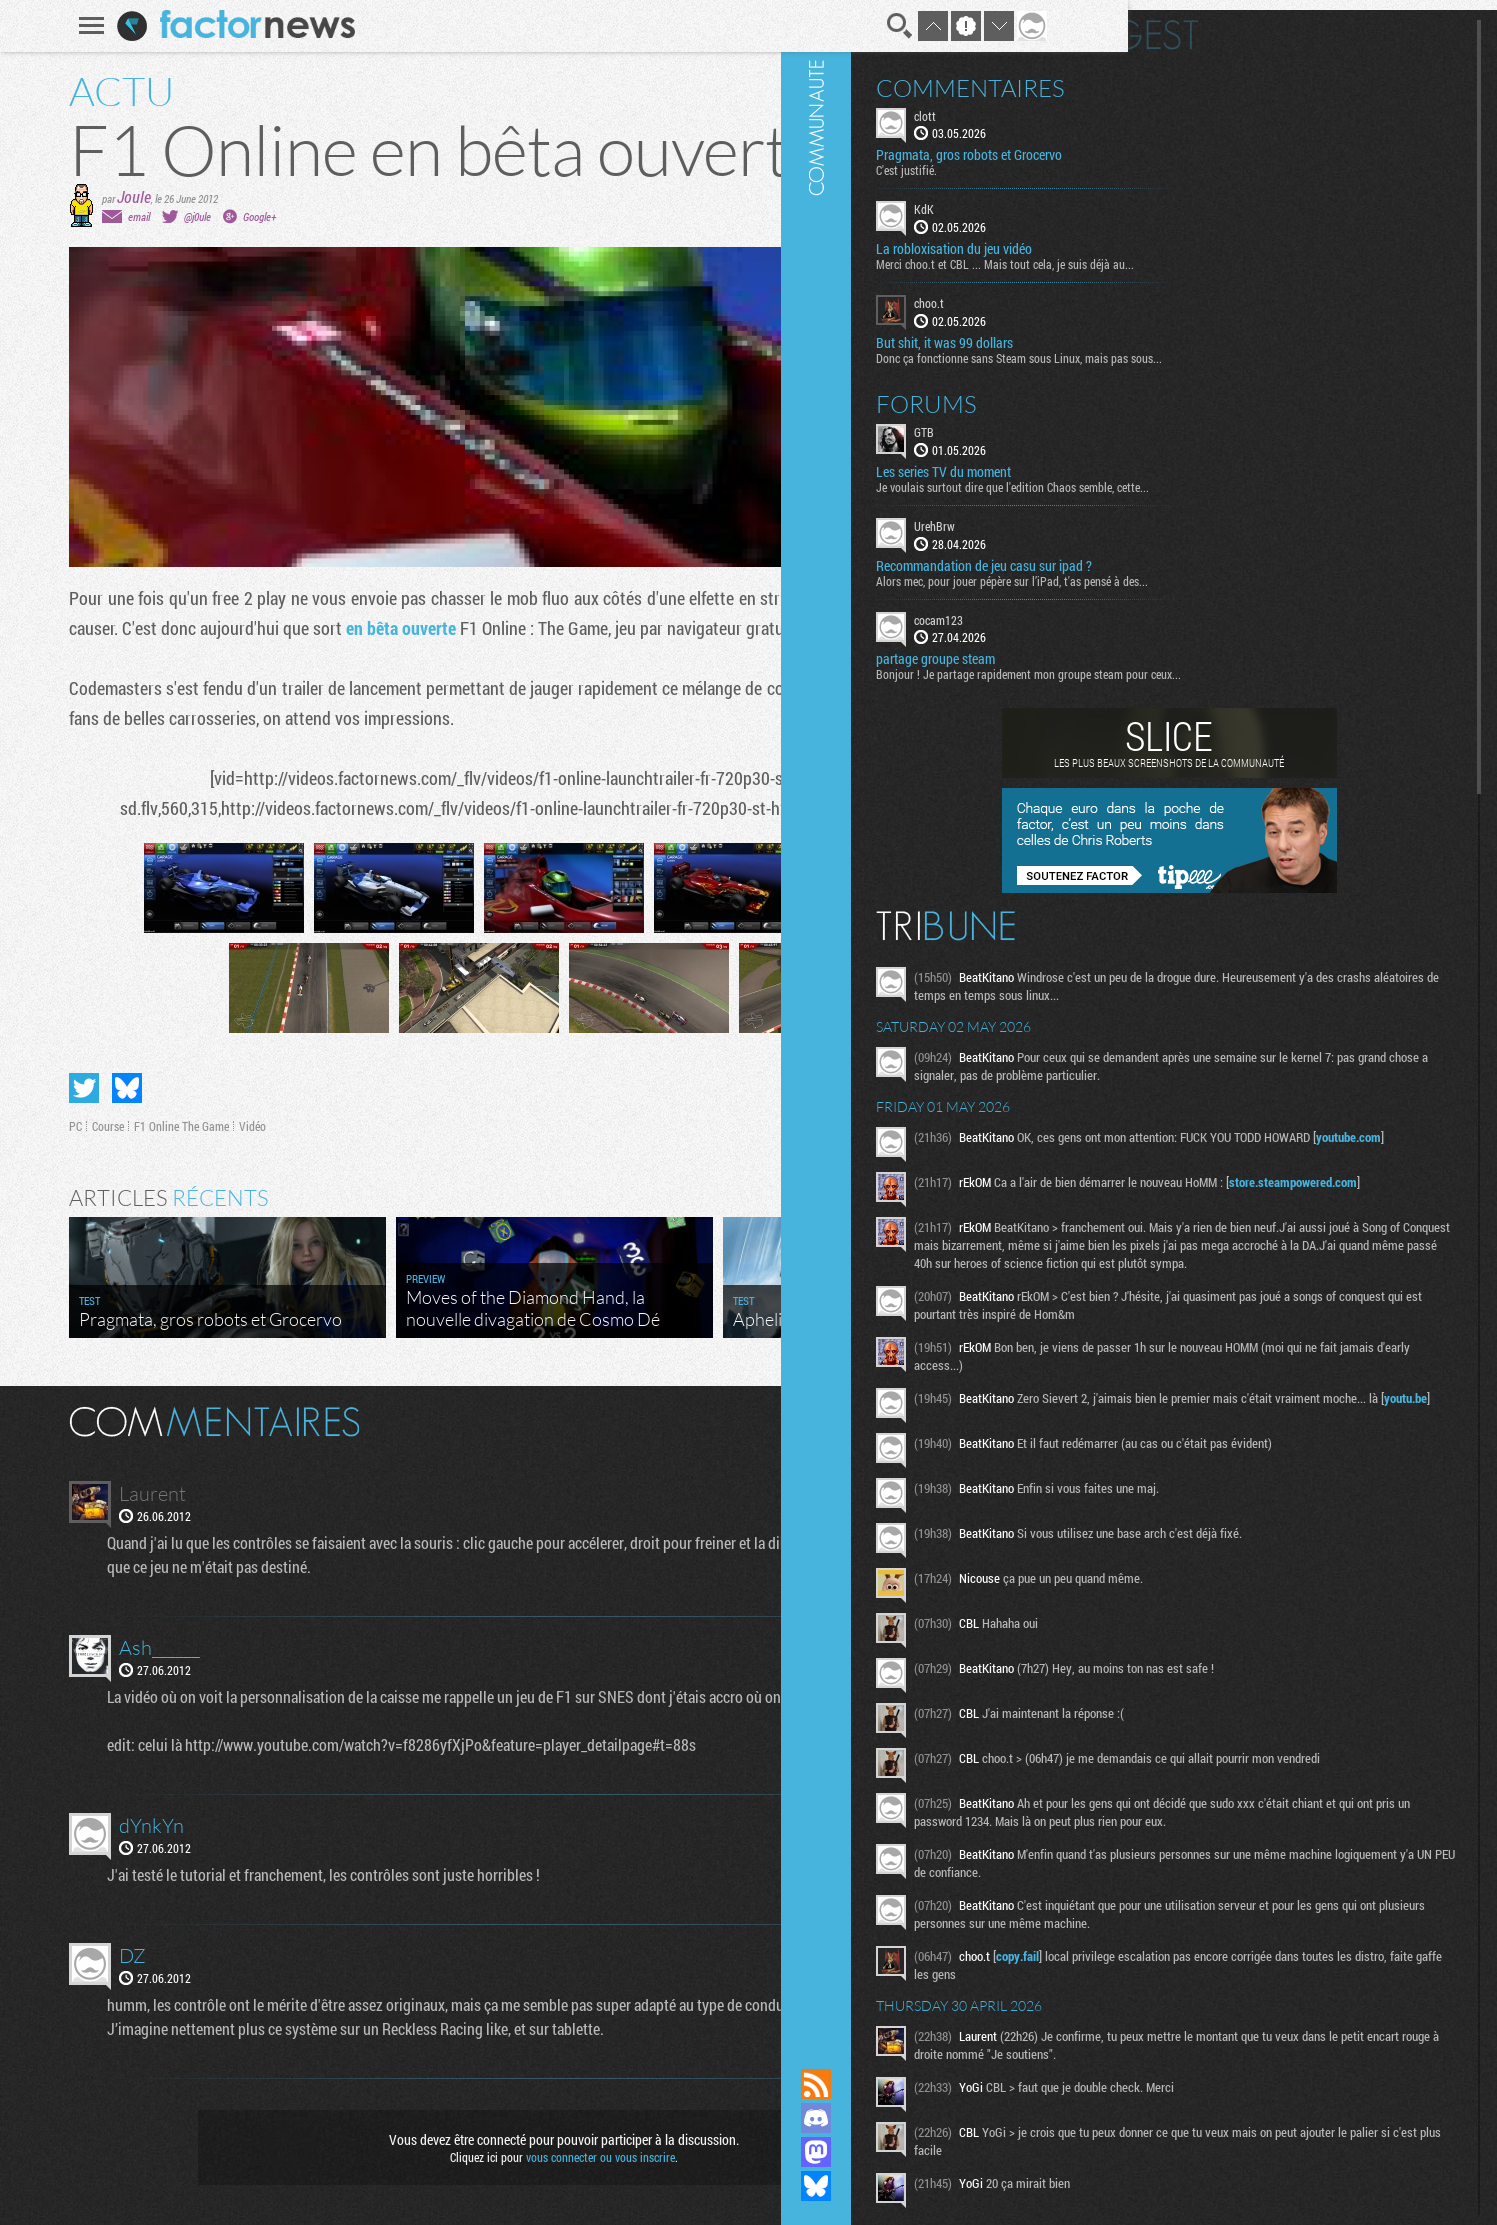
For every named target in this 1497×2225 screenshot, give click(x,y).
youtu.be (1342, 1509)
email (84, 216)
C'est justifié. (1142, 161)
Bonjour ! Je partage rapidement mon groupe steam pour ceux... (1264, 665)
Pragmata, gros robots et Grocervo (1205, 146)
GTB (1160, 422)
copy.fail (1253, 2127)
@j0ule (142, 216)
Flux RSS (1052, 2084)
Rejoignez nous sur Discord (1052, 2118)
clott (1161, 106)
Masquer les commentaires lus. (990, 1420)
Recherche (845, 26)
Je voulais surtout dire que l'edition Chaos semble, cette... (1248, 477)
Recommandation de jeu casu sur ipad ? (1220, 556)
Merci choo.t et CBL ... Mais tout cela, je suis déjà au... (1241, 255)
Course (53, 1126)
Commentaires (1206, 78)
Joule (79, 196)
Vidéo (197, 1126)
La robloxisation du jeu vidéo (1190, 240)
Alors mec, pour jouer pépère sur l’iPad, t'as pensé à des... (1248, 571)
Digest (1373, 25)
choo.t (1165, 294)
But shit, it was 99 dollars (1180, 333)
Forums (1162, 394)
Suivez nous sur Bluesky (1052, 2186)
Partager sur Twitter (29, 1088)
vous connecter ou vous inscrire (545, 2157)
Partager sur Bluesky (72, 1088)
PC (20, 1126)
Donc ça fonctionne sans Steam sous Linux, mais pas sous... (1255, 348)
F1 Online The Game (126, 1126)
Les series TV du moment (1179, 462)
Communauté (1052, 1015)
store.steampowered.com (1223, 1233)
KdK (1160, 200)
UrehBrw (1170, 516)
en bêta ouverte (346, 628)
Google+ (204, 216)
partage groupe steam (1171, 650)
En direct (1195, 25)
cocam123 (1174, 610)
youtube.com (1288, 1182)
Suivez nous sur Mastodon (1052, 2152)
